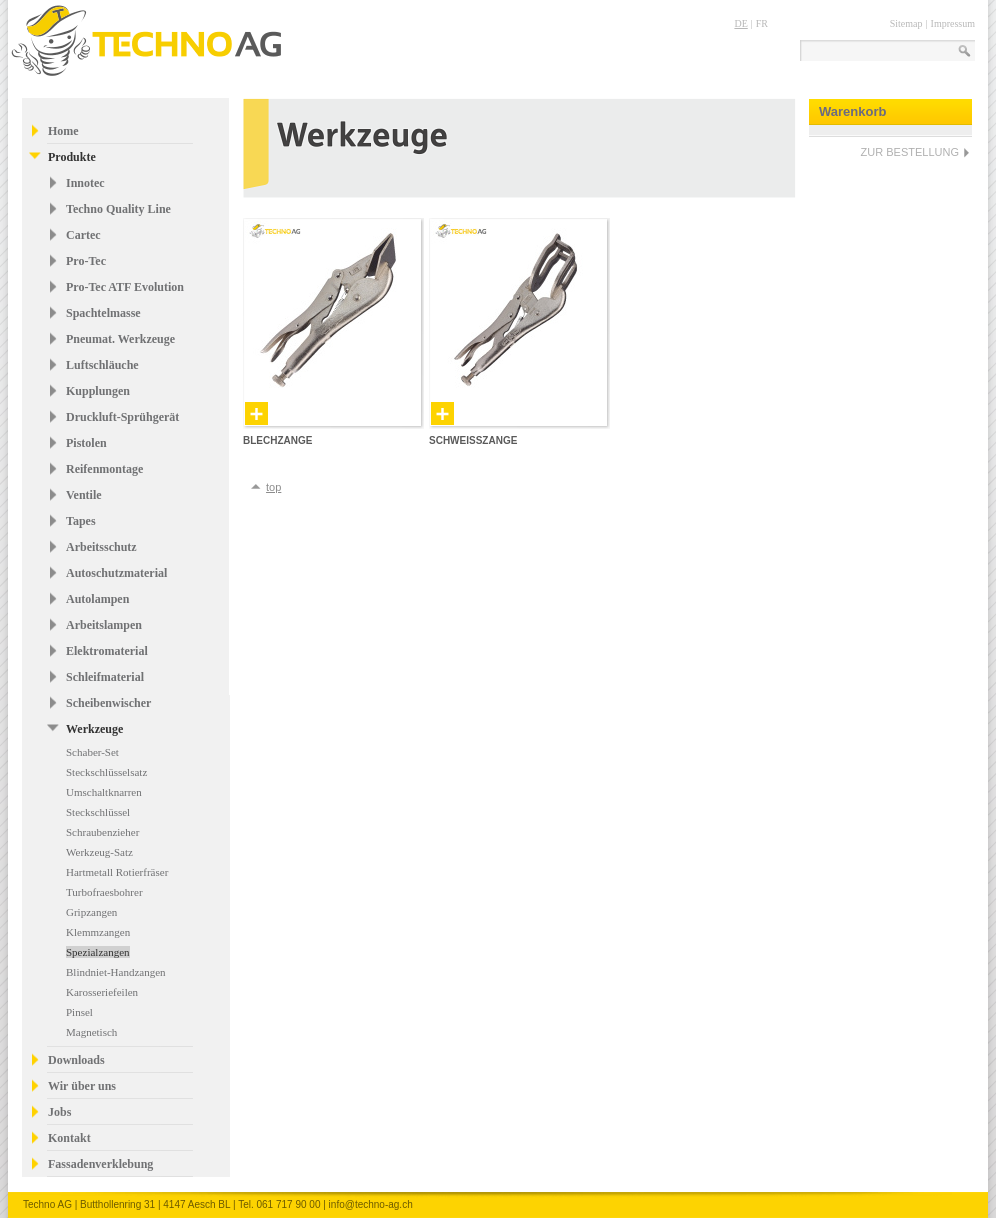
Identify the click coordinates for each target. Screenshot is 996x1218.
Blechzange (277, 440)
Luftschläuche (102, 365)
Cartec (83, 235)
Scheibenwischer (108, 703)
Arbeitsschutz (101, 547)
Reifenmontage (104, 469)
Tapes (81, 521)
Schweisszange (473, 440)
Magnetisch (91, 1032)
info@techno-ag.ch (371, 1204)
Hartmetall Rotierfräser (117, 872)
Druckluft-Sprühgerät (122, 417)
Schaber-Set (92, 752)
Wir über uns (82, 1086)
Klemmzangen (98, 932)
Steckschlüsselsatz (106, 772)
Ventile (84, 495)
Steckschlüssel (98, 812)
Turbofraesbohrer (104, 892)
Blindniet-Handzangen (116, 972)
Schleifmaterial (105, 677)
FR (762, 23)
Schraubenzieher (102, 832)
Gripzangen (91, 912)
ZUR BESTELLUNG (910, 152)
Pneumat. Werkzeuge (120, 339)
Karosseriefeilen (102, 992)
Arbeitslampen (104, 625)
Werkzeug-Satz (99, 852)
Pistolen (86, 443)
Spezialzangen (98, 952)
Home (63, 131)
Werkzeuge (94, 729)
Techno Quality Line (118, 209)
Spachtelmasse (103, 313)
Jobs (59, 1112)
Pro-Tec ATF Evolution (125, 287)
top (273, 487)
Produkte (72, 157)
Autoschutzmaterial (116, 573)
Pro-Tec (86, 261)
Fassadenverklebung (100, 1164)
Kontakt (69, 1138)
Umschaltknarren (104, 792)
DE (740, 23)
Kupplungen (98, 391)
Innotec (85, 183)
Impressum (953, 23)
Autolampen (97, 599)
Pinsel (79, 1012)
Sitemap (906, 23)
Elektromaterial (107, 651)
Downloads (76, 1060)
